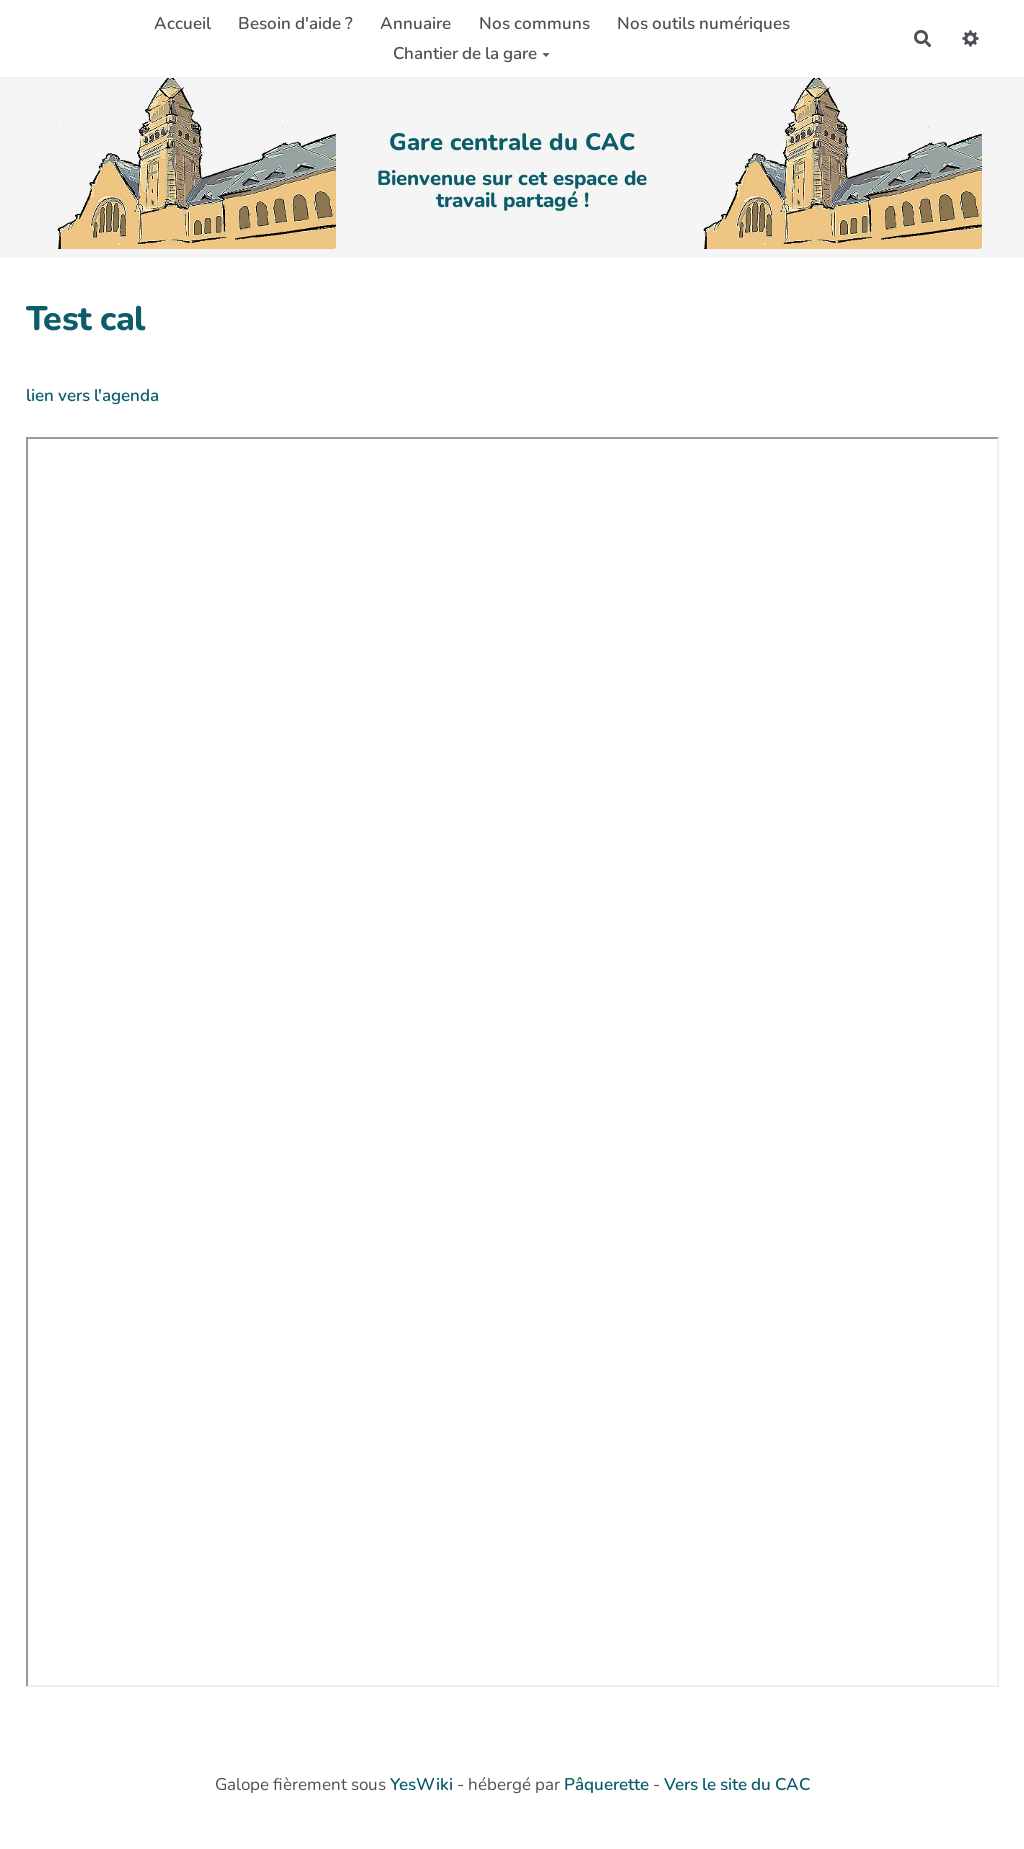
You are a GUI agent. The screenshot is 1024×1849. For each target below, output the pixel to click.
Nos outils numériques (703, 23)
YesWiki (421, 1784)
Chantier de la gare (471, 53)
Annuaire (415, 23)
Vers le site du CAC (737, 1784)
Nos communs (534, 23)
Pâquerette (606, 1784)
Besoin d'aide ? (295, 23)
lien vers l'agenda (92, 395)
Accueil (182, 23)
